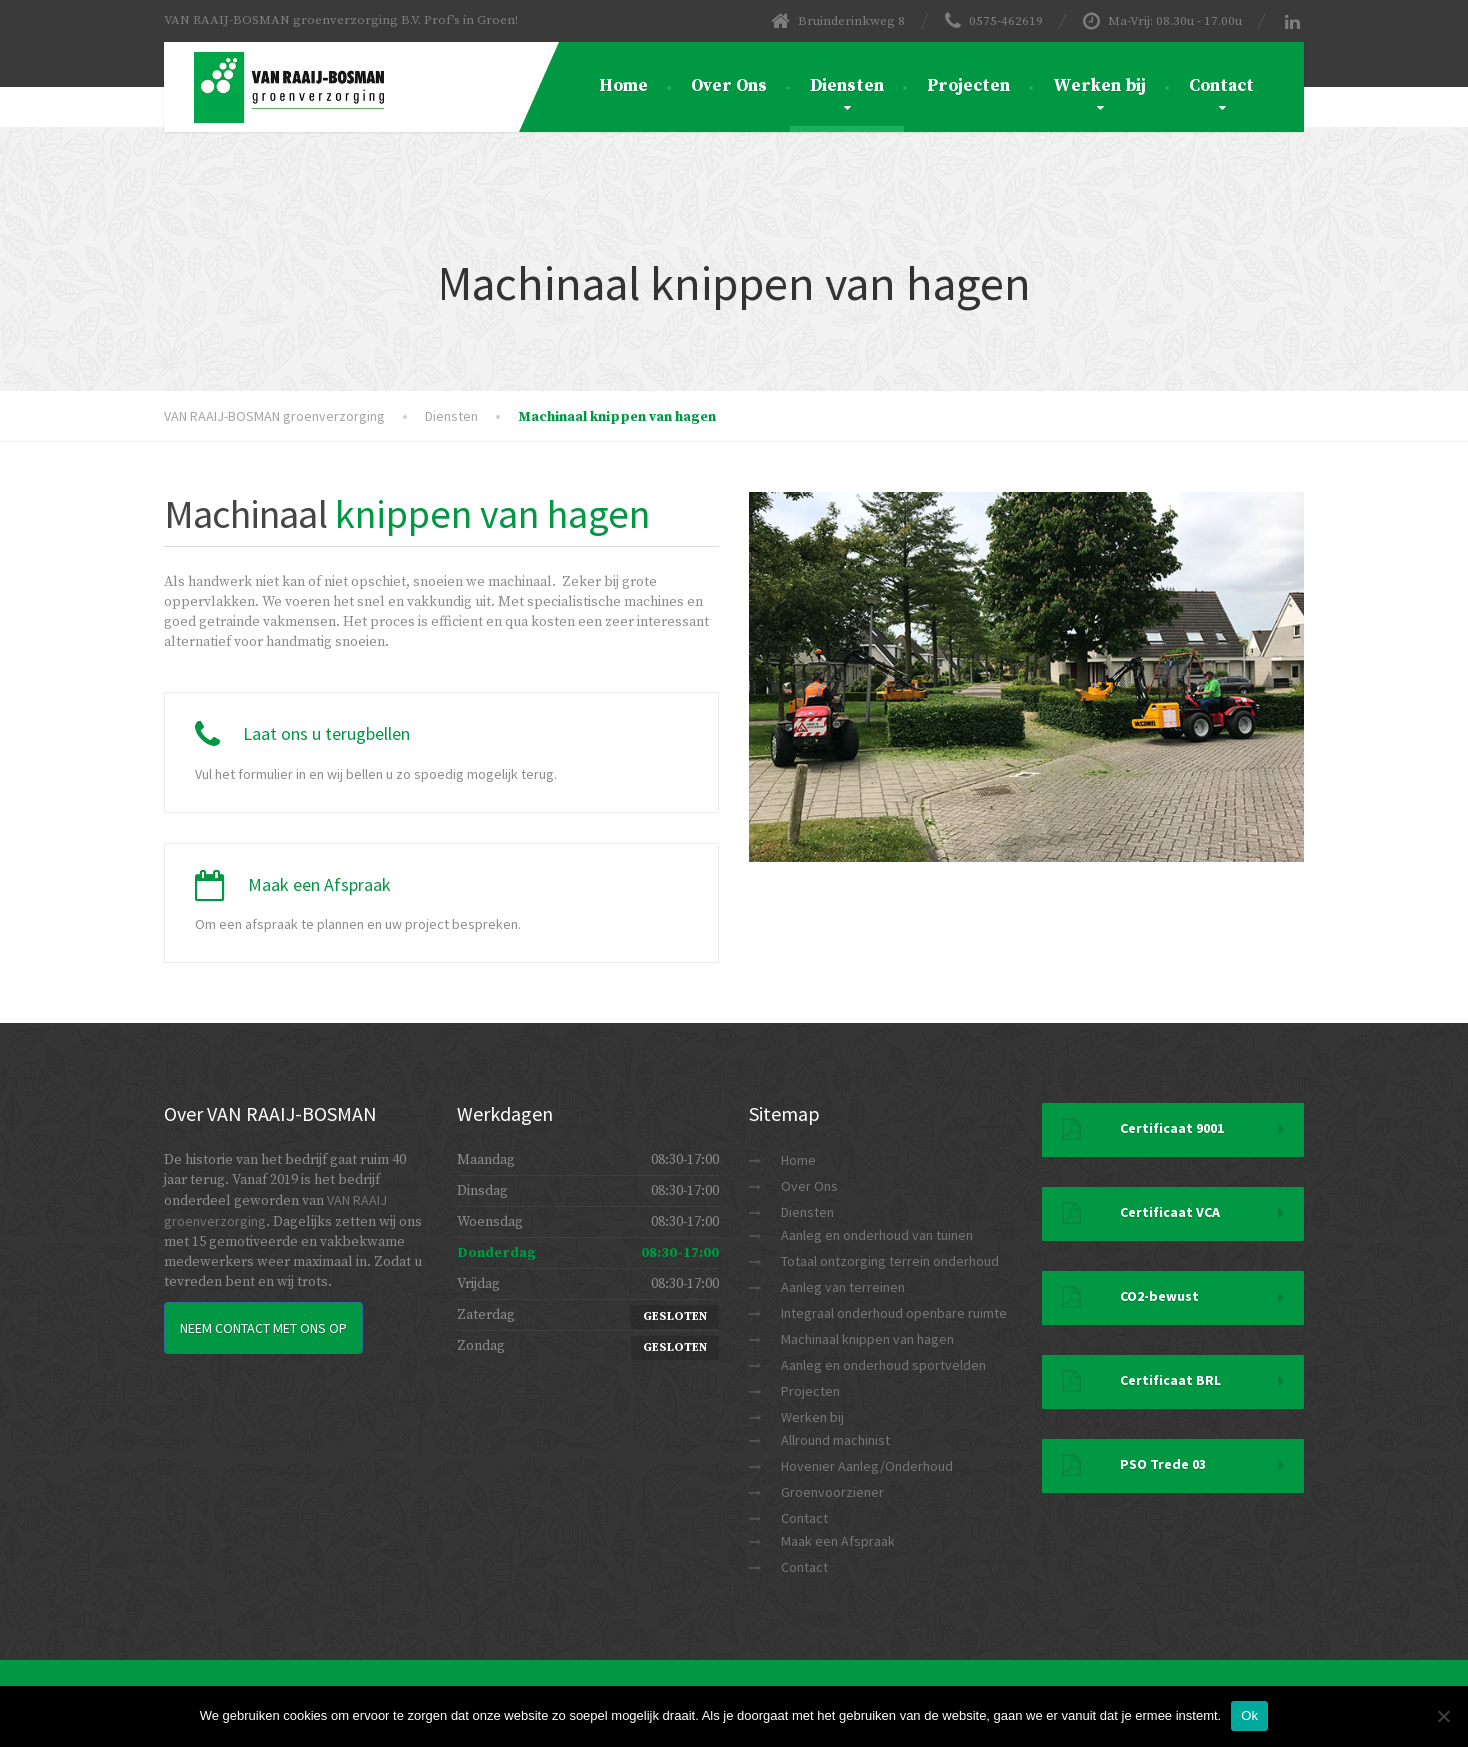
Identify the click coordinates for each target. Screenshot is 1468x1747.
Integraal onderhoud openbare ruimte (894, 1313)
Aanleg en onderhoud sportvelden (883, 1365)
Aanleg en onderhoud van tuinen (877, 1235)
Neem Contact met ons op (263, 1328)
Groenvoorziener (832, 1492)
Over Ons (729, 86)
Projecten (968, 86)
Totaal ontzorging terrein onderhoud (890, 1261)
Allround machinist (835, 1440)
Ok (1249, 1715)
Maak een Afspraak (838, 1541)
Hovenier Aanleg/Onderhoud (867, 1466)
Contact (1221, 86)
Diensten (847, 86)
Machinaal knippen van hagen (867, 1339)
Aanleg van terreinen (843, 1287)
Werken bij (1099, 86)
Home (623, 86)
